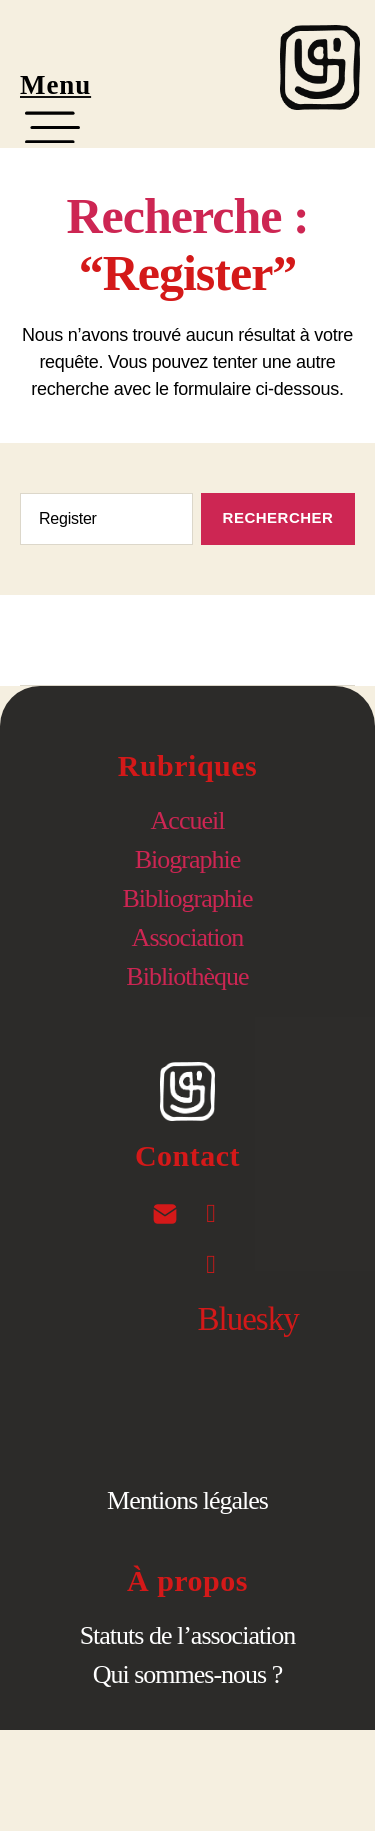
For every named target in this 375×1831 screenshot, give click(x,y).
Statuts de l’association (188, 1635)
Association (188, 937)
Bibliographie (188, 898)
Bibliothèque (187, 976)
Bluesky (248, 1319)
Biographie (188, 859)
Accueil (188, 820)
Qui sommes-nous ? (188, 1674)
